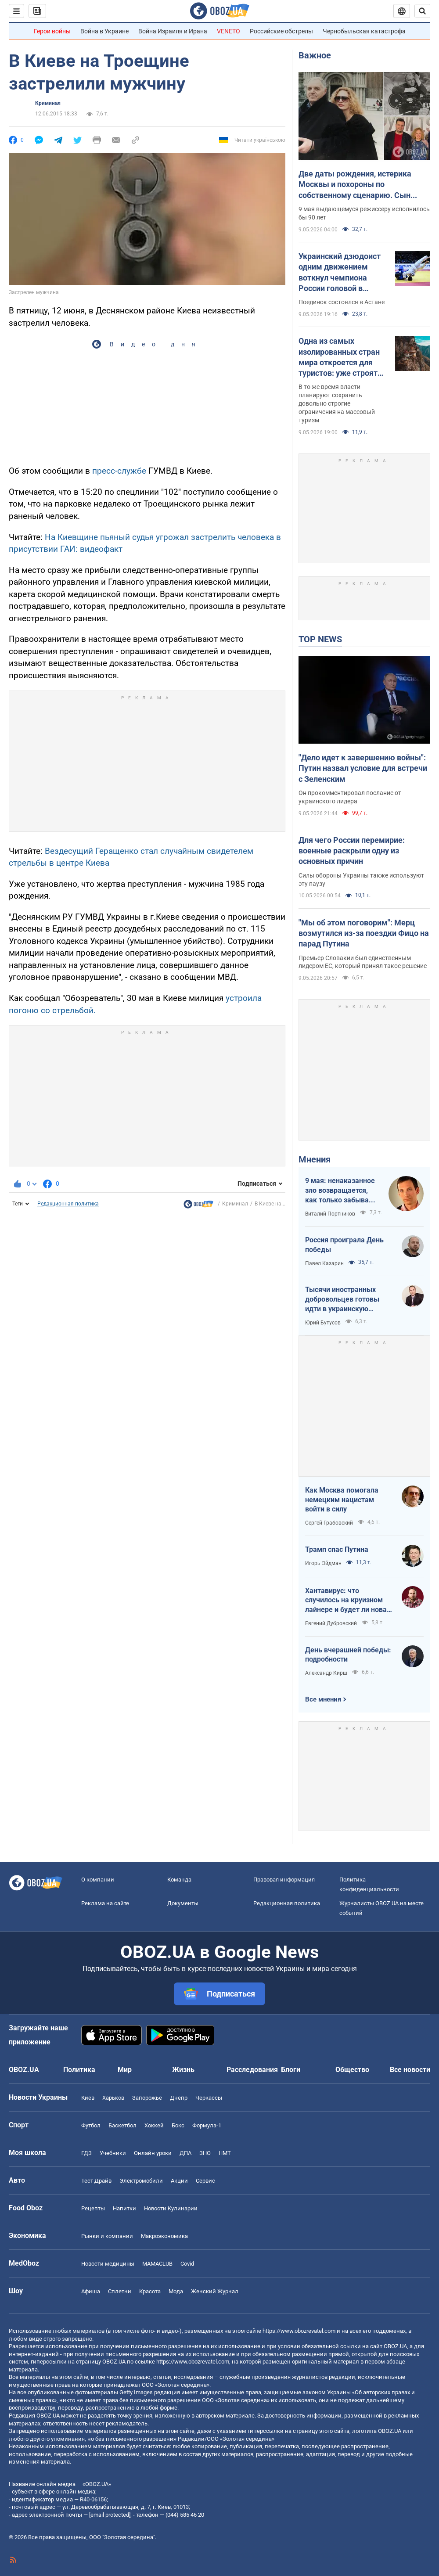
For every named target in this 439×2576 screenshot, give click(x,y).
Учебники (113, 2153)
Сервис (205, 2180)
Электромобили (141, 2180)
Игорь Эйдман (323, 1563)
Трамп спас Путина (336, 1549)
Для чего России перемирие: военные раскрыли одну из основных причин (352, 850)
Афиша (90, 2291)
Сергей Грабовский (329, 1523)
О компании (97, 1879)
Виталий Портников (330, 1214)
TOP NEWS (320, 639)
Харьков (113, 2097)
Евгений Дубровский (331, 1623)
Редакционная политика (68, 1204)
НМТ (225, 2153)
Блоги (290, 2069)
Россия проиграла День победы (344, 1245)
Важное (315, 55)
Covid (187, 2263)
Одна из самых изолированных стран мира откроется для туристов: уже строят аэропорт (339, 357)
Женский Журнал (214, 2291)
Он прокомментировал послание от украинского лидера (350, 797)
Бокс (178, 2125)
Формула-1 (206, 2125)
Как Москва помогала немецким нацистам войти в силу (341, 1499)
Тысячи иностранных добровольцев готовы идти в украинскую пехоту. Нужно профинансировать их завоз (342, 1299)
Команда (179, 1879)
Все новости (410, 2069)
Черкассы (208, 2097)
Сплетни (119, 2291)
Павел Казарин (324, 1263)
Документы (182, 1903)
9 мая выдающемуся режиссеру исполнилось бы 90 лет (364, 213)
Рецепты (93, 2208)
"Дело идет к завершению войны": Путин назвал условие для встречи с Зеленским (363, 768)
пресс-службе (119, 471)
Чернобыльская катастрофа (364, 31)
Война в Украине (104, 31)
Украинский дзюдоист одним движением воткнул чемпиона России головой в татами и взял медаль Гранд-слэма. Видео (340, 273)
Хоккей (154, 2125)
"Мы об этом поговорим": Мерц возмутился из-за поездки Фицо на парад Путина (364, 933)
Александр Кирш (326, 1673)
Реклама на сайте (105, 1903)
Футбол (91, 2125)
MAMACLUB (157, 2263)
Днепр (178, 2097)
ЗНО (205, 2153)
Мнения (315, 1159)
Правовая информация (284, 1879)
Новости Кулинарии (171, 2208)
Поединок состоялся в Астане (342, 302)
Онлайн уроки (153, 2153)
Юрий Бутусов (323, 1323)
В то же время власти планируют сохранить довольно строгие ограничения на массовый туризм (337, 403)
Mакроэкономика (164, 2236)
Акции (179, 2180)
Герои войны (52, 31)
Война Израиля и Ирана (172, 31)
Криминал (48, 103)
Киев (87, 2097)
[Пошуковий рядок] (422, 11)
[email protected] (109, 2514)
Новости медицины (107, 2263)
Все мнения (323, 1699)
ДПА (185, 2153)
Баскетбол (122, 2125)
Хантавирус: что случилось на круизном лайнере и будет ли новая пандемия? (348, 1601)
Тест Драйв (96, 2180)
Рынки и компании (107, 2236)
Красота (150, 2291)
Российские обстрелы (281, 31)
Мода (176, 2291)
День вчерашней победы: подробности (348, 1655)
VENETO (228, 31)
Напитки (124, 2208)
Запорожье (147, 2097)
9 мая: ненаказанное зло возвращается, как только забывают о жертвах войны (341, 1190)
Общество (352, 2069)
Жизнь (183, 2069)
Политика (79, 2069)
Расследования (252, 2069)
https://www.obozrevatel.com (299, 2331)
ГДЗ (86, 2153)
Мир (125, 2069)
